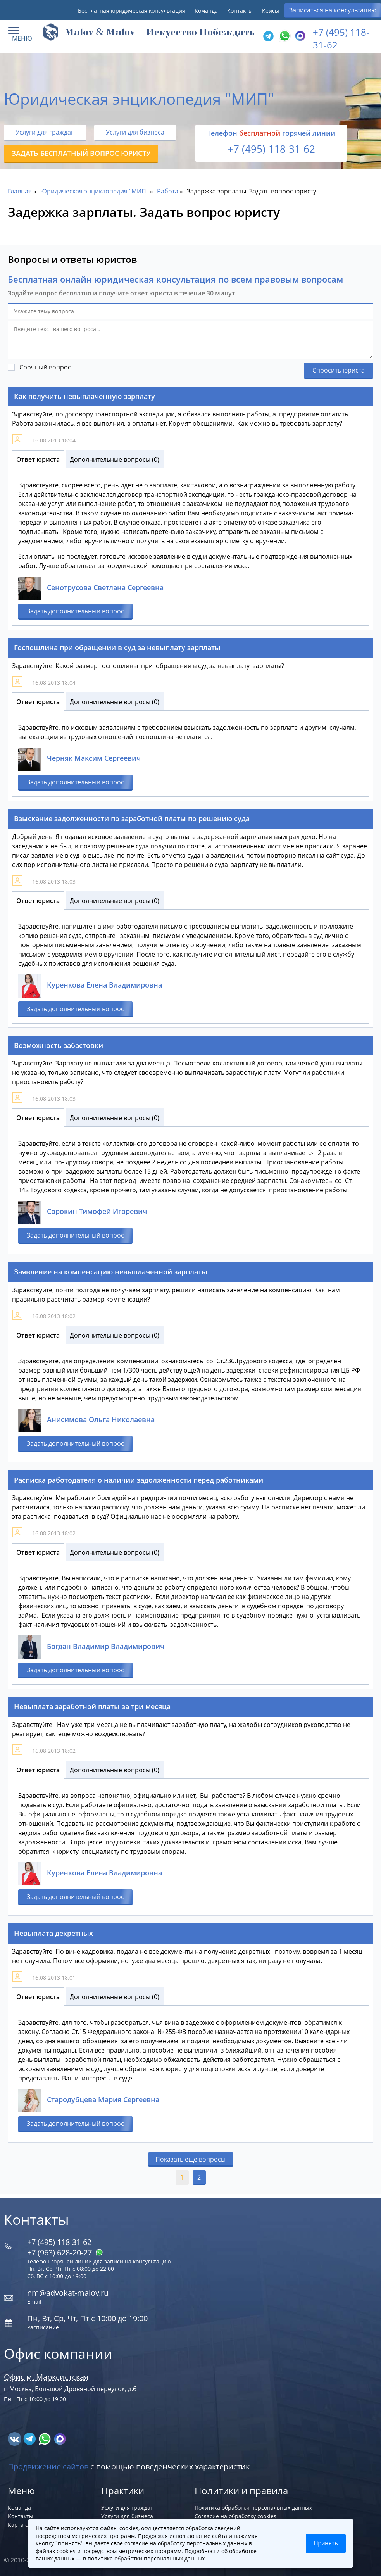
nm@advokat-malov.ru (68, 2293)
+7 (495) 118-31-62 (271, 149)
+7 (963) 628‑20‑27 (65, 2252)
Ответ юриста (38, 459)
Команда (206, 10)
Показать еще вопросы (190, 2159)
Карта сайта (24, 2524)
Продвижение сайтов (48, 2466)
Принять (326, 2543)
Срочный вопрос (45, 367)
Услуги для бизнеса (135, 132)
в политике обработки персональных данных (144, 2558)
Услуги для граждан (45, 132)
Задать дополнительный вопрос (75, 611)
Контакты (240, 10)
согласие (136, 2543)
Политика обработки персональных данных (253, 2507)
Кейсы (270, 10)
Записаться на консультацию (332, 10)
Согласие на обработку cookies (235, 2516)
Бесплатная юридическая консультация (131, 10)
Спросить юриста (338, 370)
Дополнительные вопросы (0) (114, 459)
